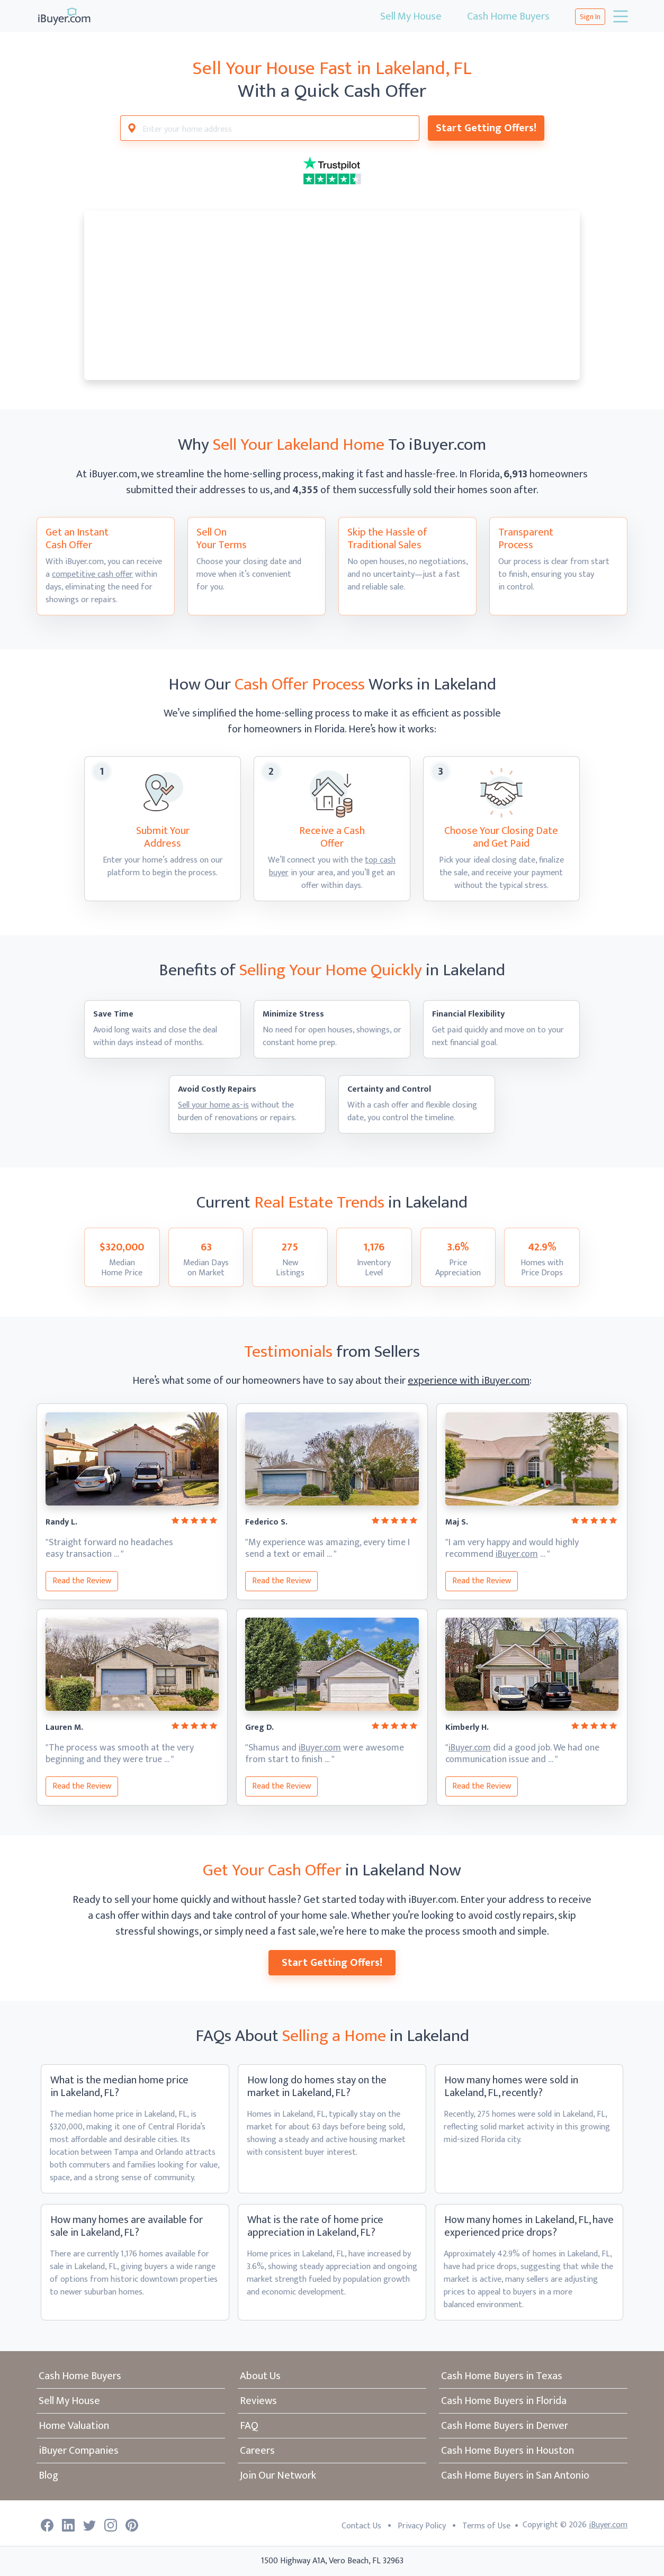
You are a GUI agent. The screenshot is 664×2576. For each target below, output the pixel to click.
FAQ (249, 2426)
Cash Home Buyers (508, 16)
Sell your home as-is (213, 1105)
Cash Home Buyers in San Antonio (515, 2475)
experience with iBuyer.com (469, 1381)
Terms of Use (486, 2526)
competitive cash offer (92, 574)
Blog (48, 2475)
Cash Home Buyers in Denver (504, 2426)
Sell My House (411, 16)
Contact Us (361, 2526)
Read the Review (81, 1581)
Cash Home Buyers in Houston (507, 2451)
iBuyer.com (517, 1554)
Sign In (590, 17)
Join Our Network (278, 2475)
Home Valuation (74, 2426)
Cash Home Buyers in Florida (504, 2401)
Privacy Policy (422, 2526)
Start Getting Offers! (486, 128)
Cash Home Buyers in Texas (501, 2376)
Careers (257, 2451)
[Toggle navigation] (619, 16)
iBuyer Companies (79, 2451)
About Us (260, 2376)
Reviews (258, 2401)
